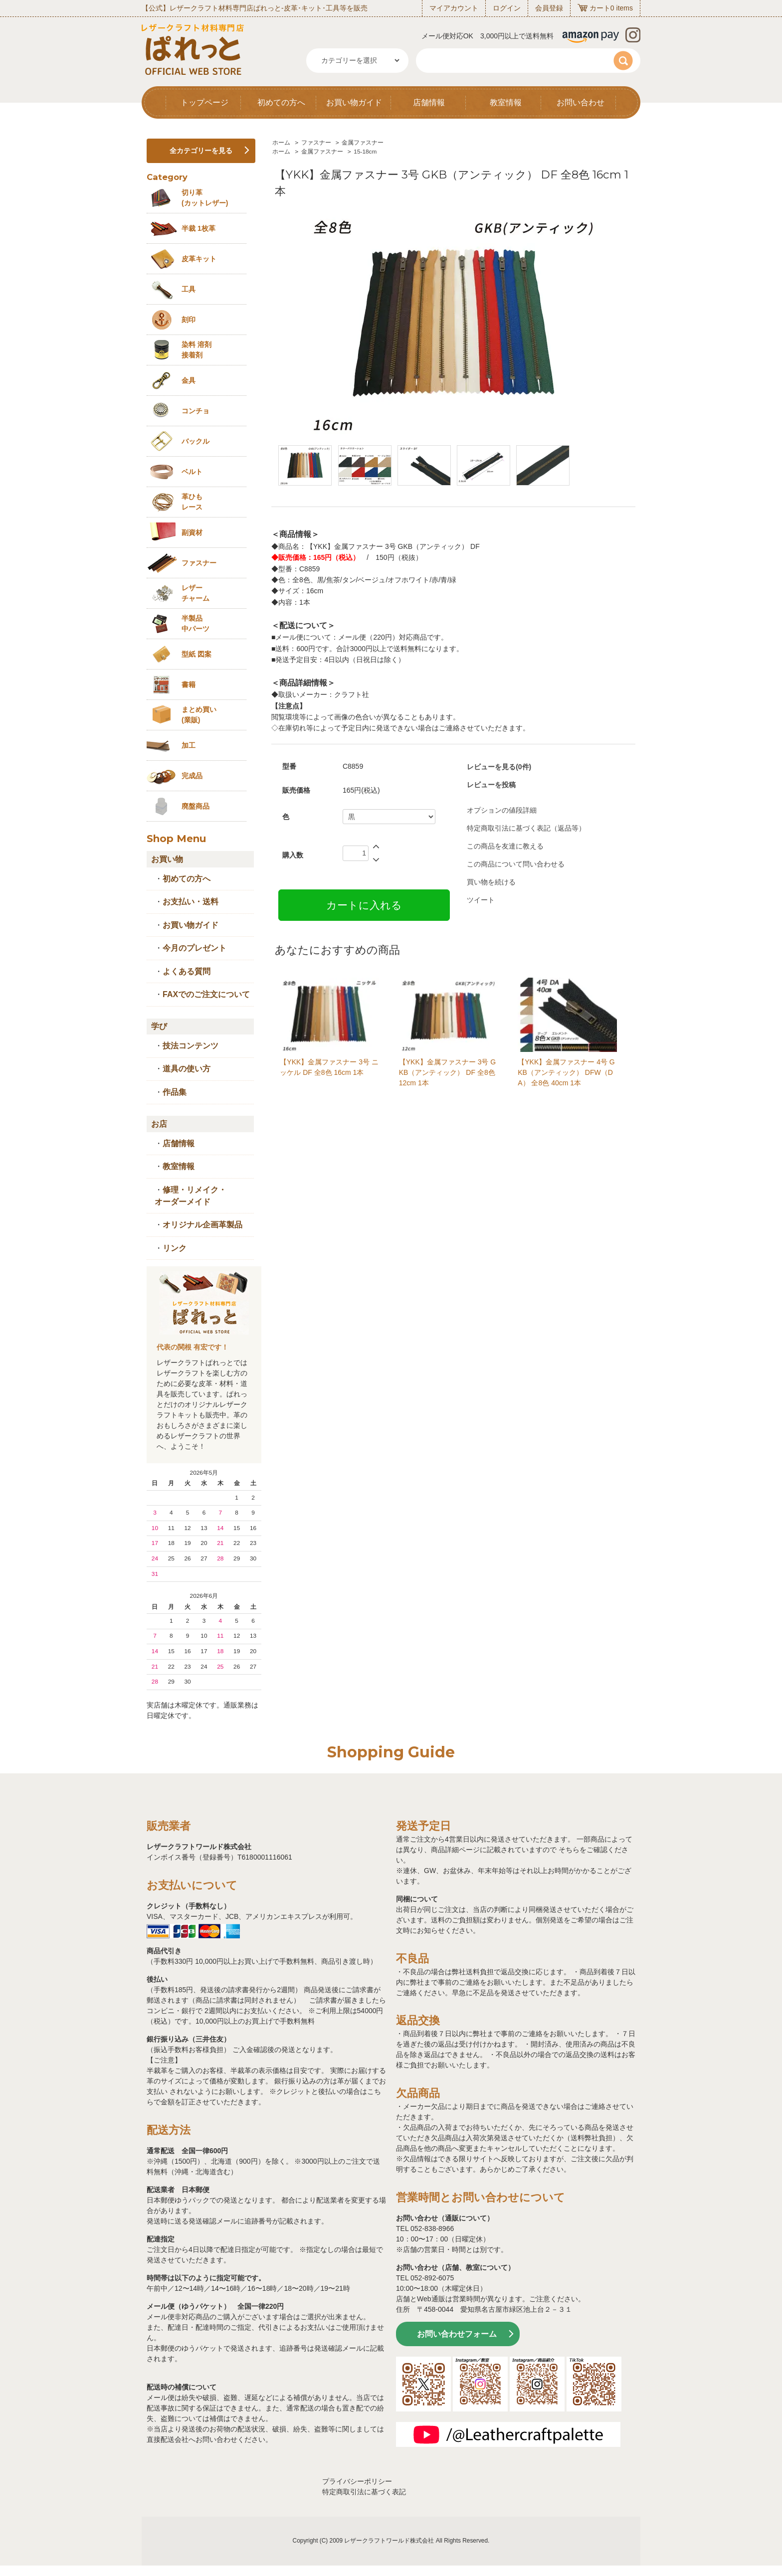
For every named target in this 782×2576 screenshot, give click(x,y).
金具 (189, 380)
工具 (189, 289)
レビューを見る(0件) (499, 767)
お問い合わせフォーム (457, 2334)
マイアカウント (453, 8)
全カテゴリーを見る (201, 151)
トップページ (204, 102)
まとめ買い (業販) (199, 714)
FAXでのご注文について (206, 994)
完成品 (192, 776)
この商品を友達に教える (505, 846)
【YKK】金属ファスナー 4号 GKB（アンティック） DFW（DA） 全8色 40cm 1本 (566, 1072)
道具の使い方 (186, 1068)
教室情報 (506, 102)
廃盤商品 (195, 806)
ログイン (507, 8)
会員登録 (549, 8)
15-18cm (365, 151)
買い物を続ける (491, 882)
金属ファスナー (363, 142)
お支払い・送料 (190, 901)
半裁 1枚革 (198, 228)
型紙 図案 (196, 654)
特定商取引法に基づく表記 (364, 2492)
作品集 (175, 1092)
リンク (175, 1248)
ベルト (192, 472)
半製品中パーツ (195, 623)
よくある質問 (186, 971)
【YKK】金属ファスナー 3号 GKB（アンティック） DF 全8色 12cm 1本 (447, 1072)
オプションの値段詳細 (502, 810)
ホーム (281, 142)
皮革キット (199, 259)
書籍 (189, 684)
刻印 (189, 320)
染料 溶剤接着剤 (196, 350)
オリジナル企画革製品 (202, 1224)
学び (159, 1026)
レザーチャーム (195, 593)
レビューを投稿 (491, 785)
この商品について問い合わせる (516, 864)
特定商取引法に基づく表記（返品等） (526, 828)
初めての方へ (281, 102)
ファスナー (316, 142)
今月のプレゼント (194, 948)
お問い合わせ (580, 102)
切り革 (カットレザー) (205, 197)
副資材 (192, 532)
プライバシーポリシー (357, 2481)
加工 (189, 745)
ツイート (481, 900)
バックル (195, 441)
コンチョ (195, 411)
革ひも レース (192, 502)
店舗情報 (429, 102)
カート (599, 8)
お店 (159, 1124)
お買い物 (167, 859)
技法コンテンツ (190, 1045)
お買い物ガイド (354, 102)
